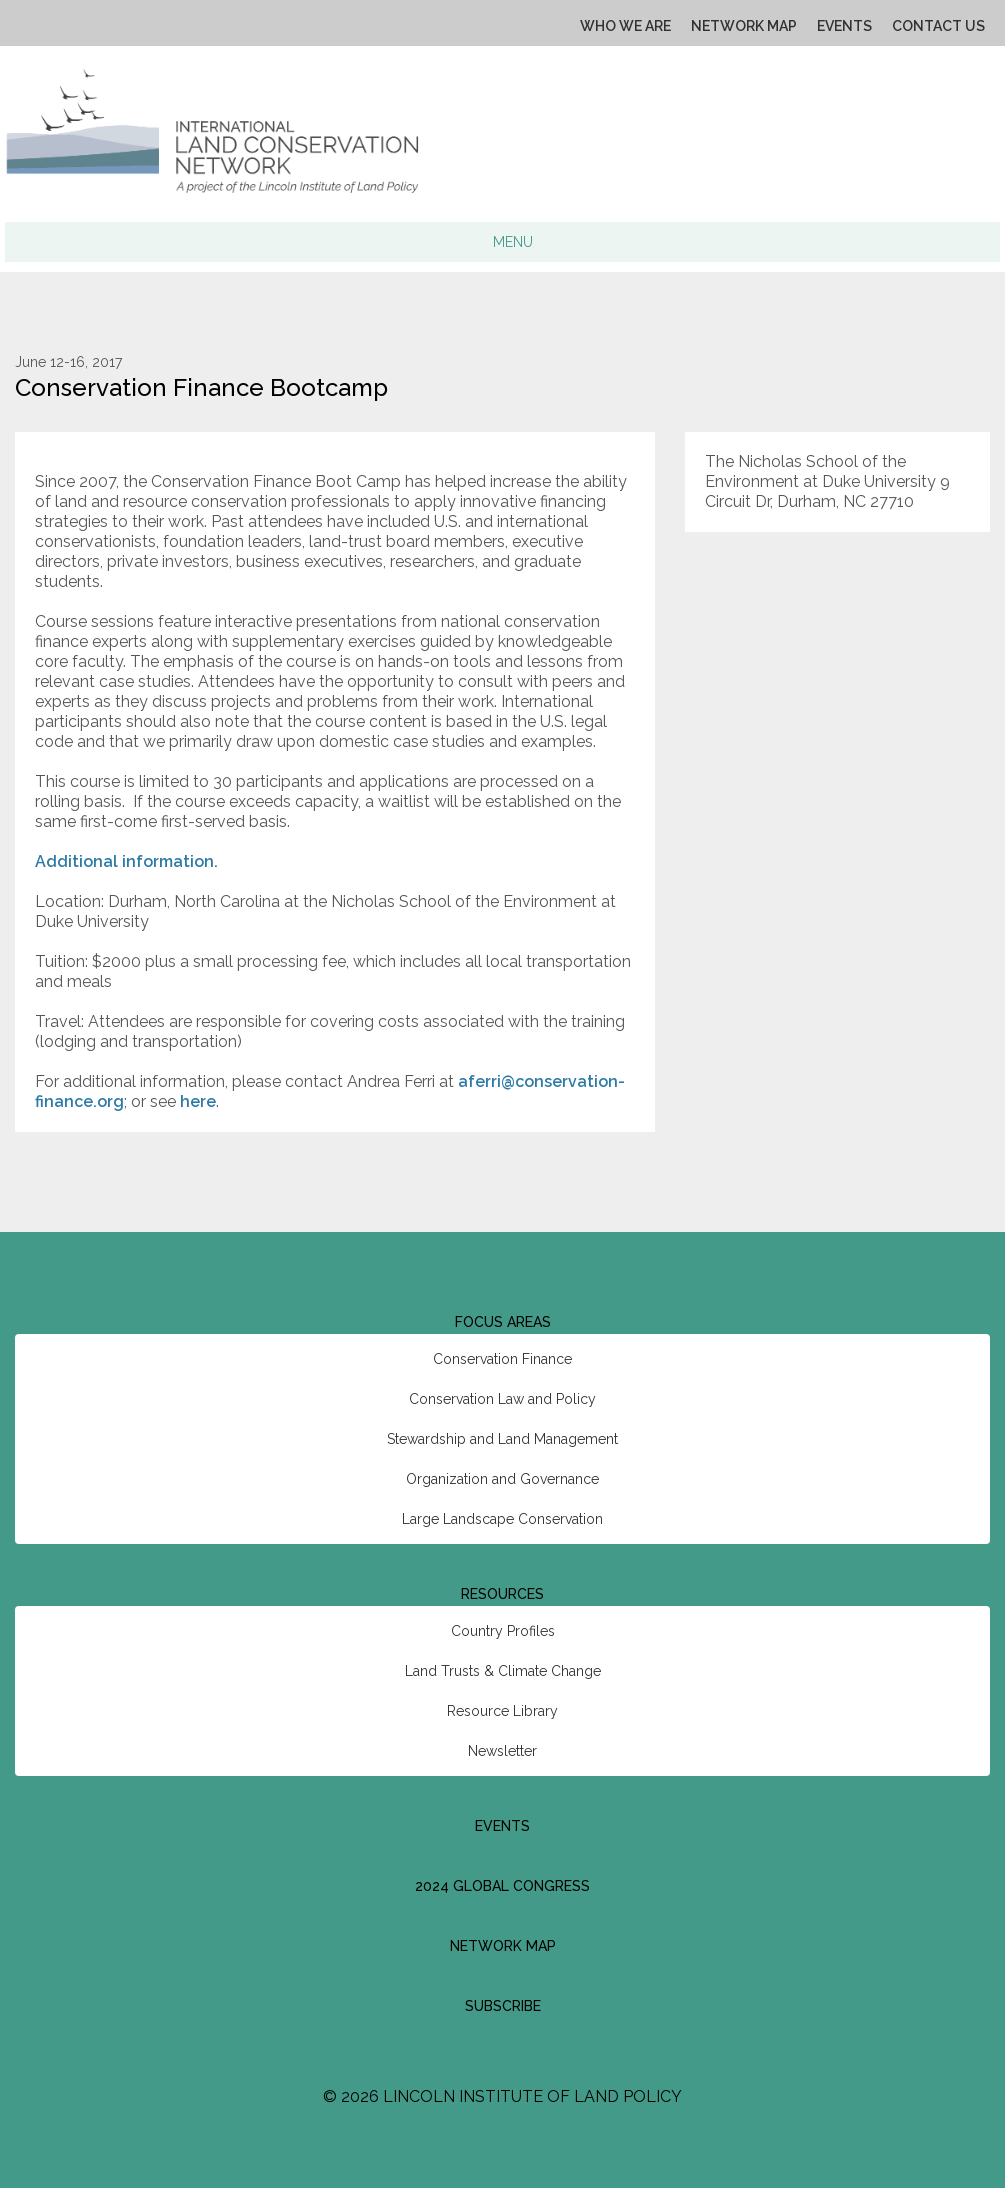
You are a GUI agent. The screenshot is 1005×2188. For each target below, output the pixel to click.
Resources (502, 1594)
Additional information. (126, 861)
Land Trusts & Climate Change (503, 1671)
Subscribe (503, 2006)
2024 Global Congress (502, 1886)
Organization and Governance (502, 1479)
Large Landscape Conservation (502, 1519)
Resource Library (502, 1711)
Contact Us (938, 26)
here (198, 1101)
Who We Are (625, 26)
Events (844, 26)
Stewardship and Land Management (502, 1439)
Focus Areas (503, 1322)
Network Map (744, 26)
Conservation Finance (502, 1359)
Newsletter (502, 1751)
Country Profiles (503, 1631)
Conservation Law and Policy (502, 1399)
